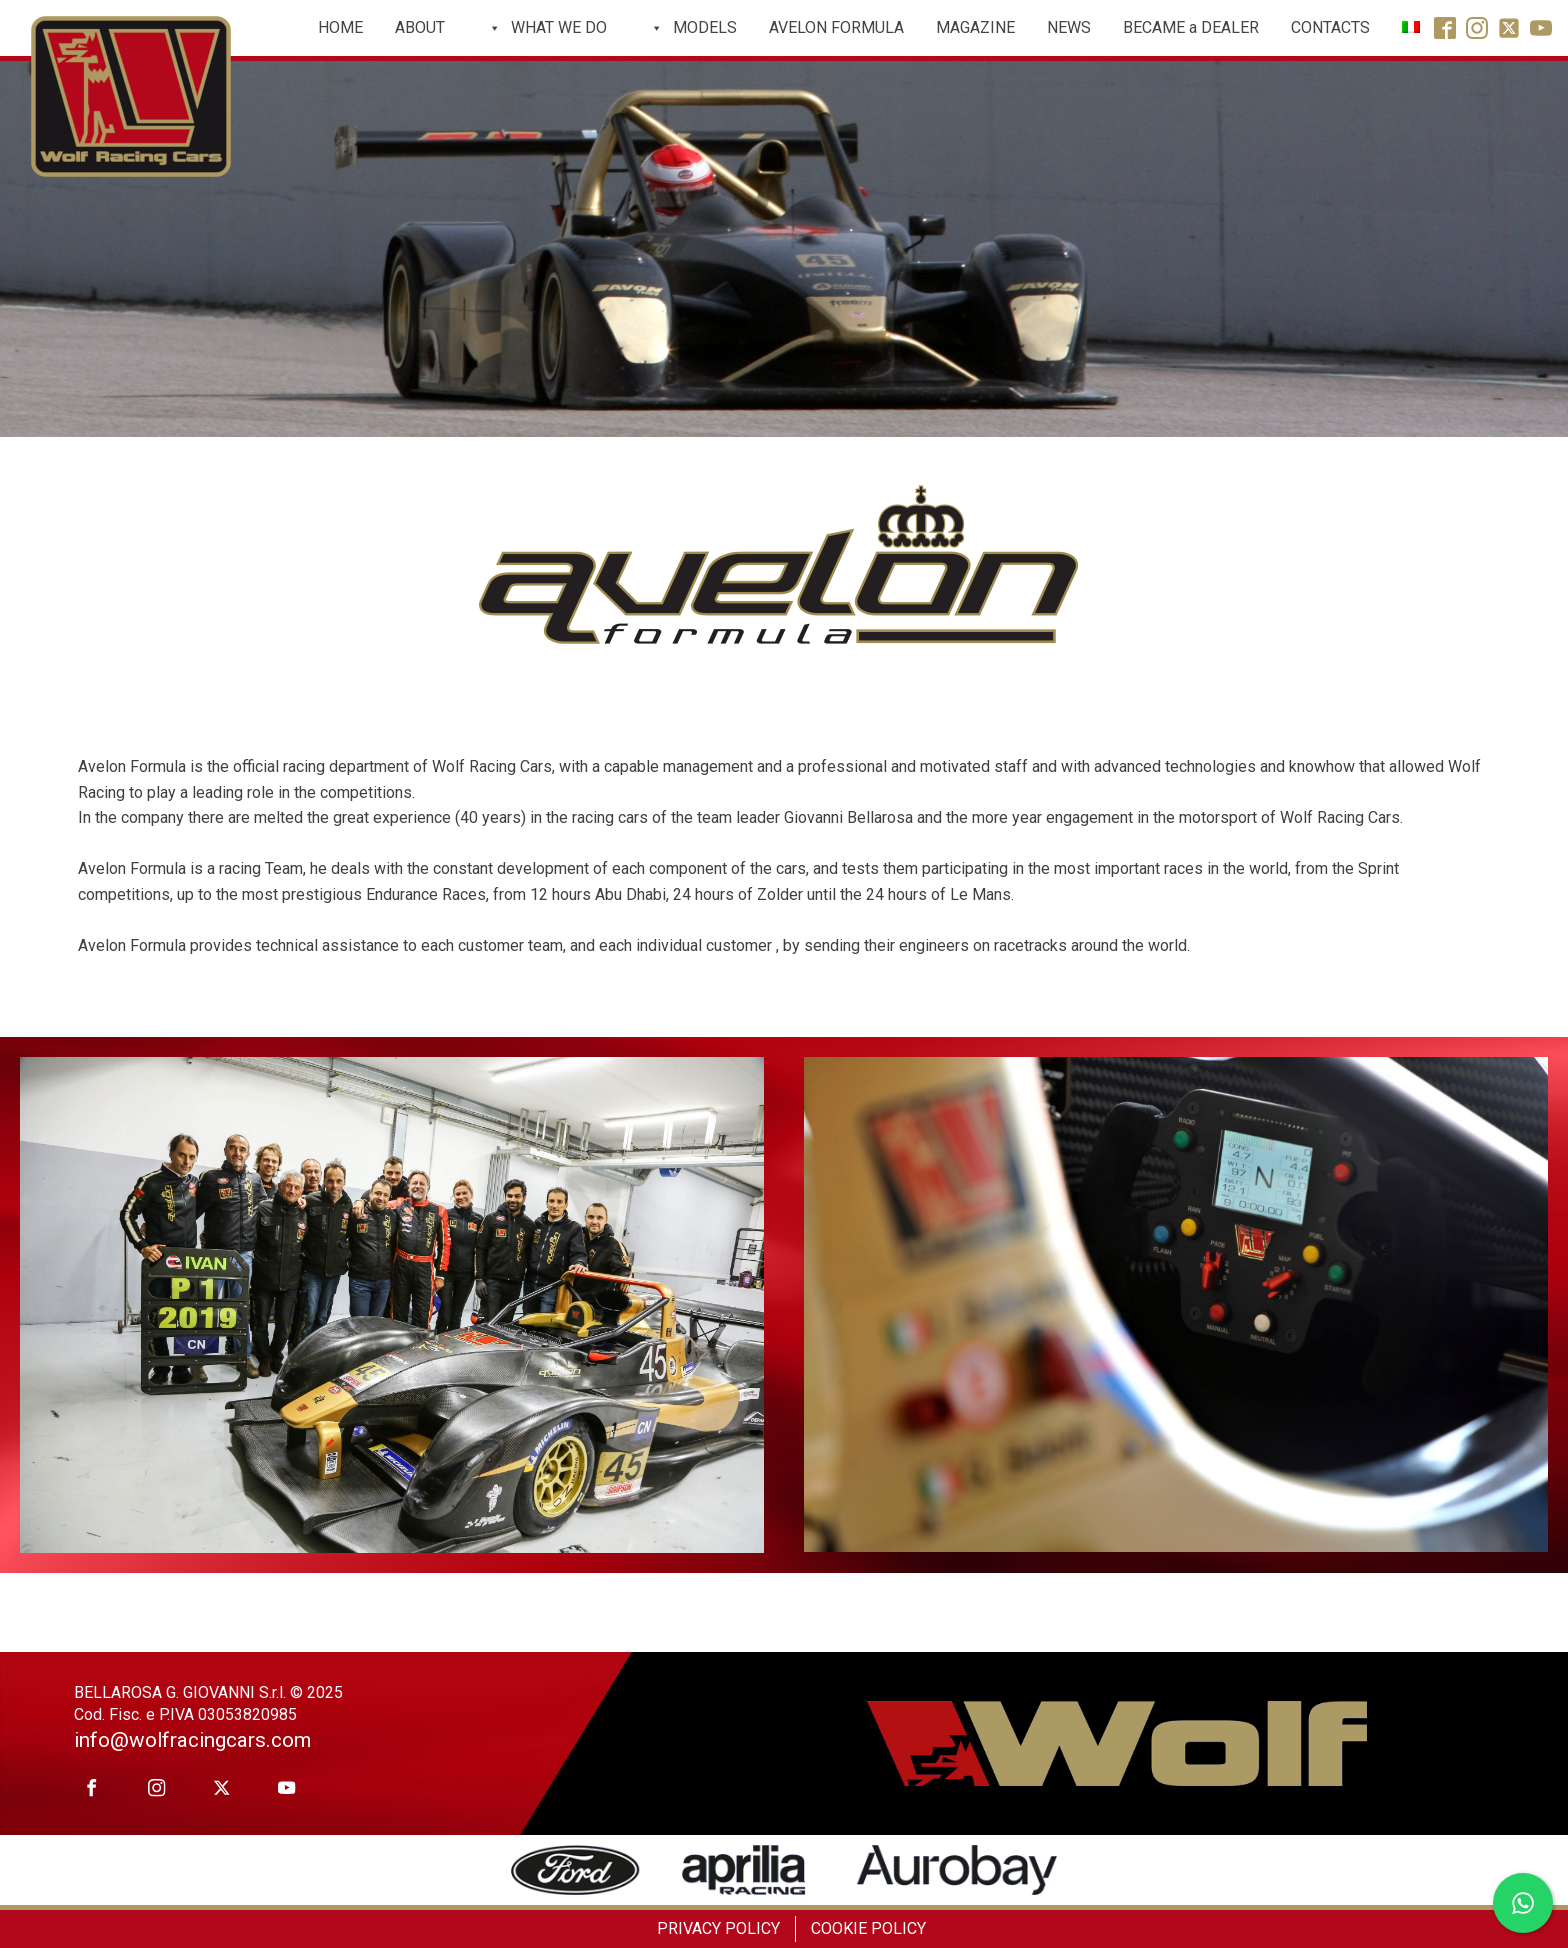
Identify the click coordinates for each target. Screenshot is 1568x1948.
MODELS (693, 27)
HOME (340, 27)
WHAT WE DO (547, 27)
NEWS (1069, 27)
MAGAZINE (975, 27)
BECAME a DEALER (1191, 27)
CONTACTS (1330, 27)
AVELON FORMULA (836, 27)
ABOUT (420, 27)
